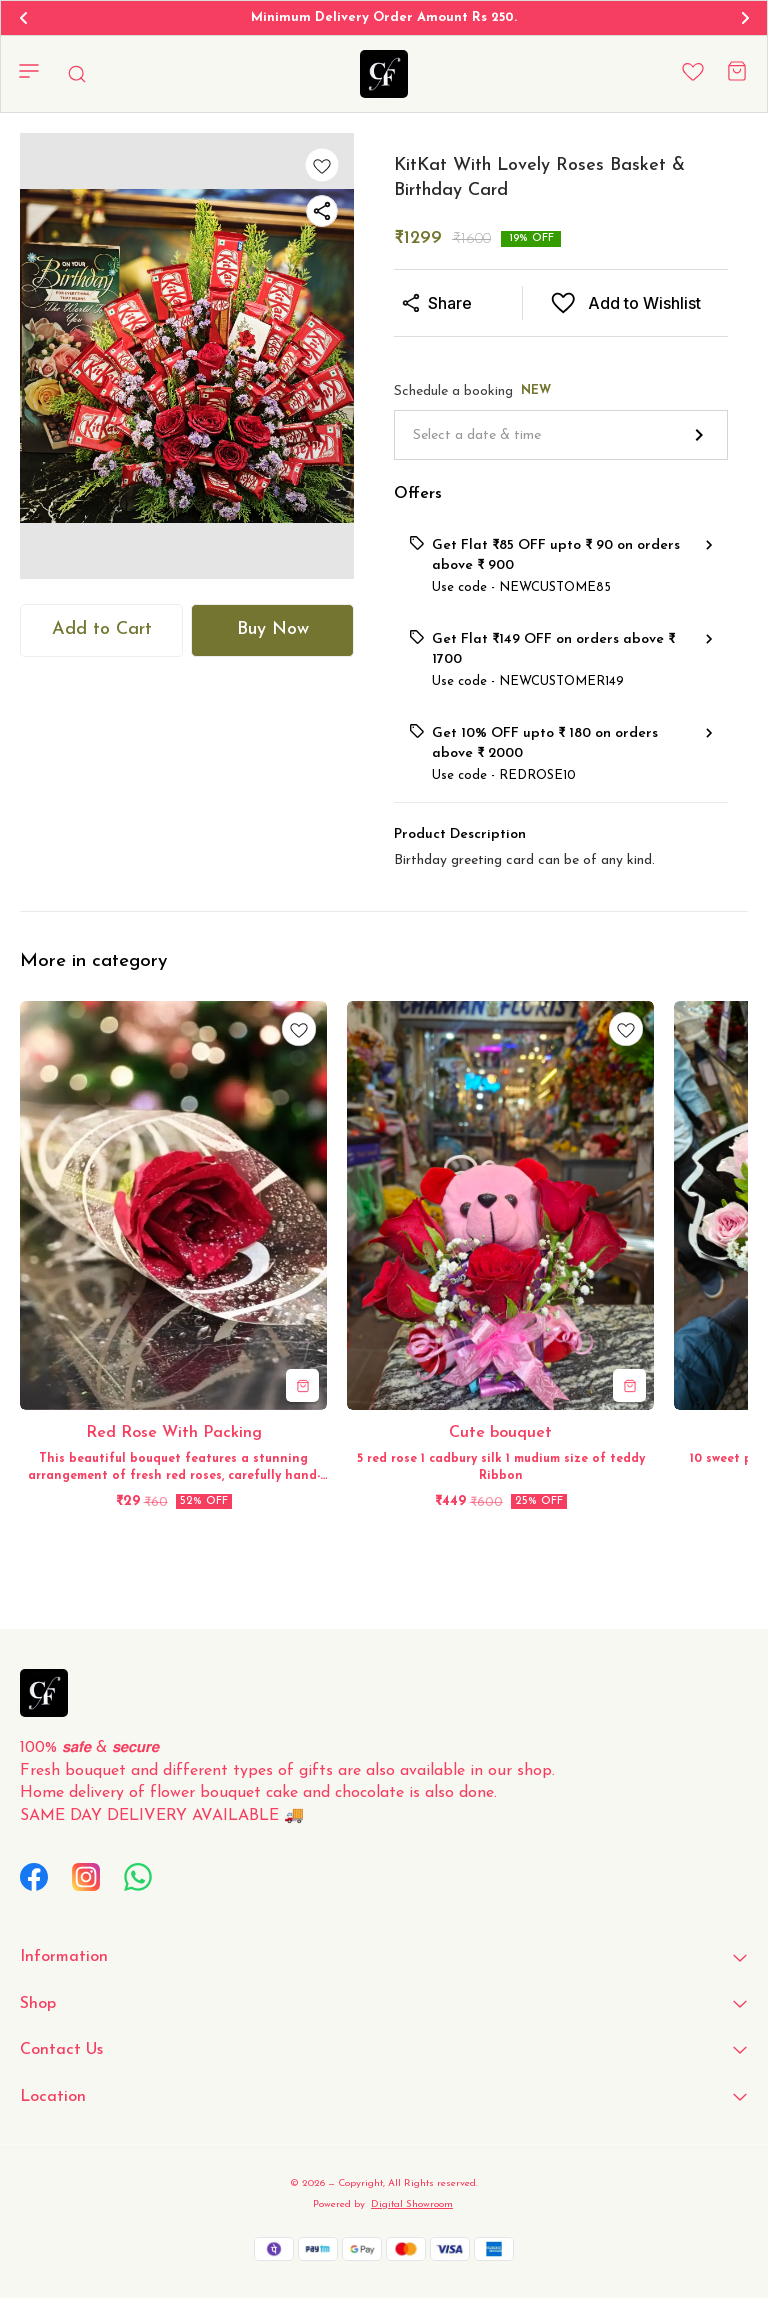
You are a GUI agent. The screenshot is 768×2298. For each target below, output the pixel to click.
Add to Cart (102, 629)
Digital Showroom (412, 2204)
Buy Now (273, 629)
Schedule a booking (472, 391)
